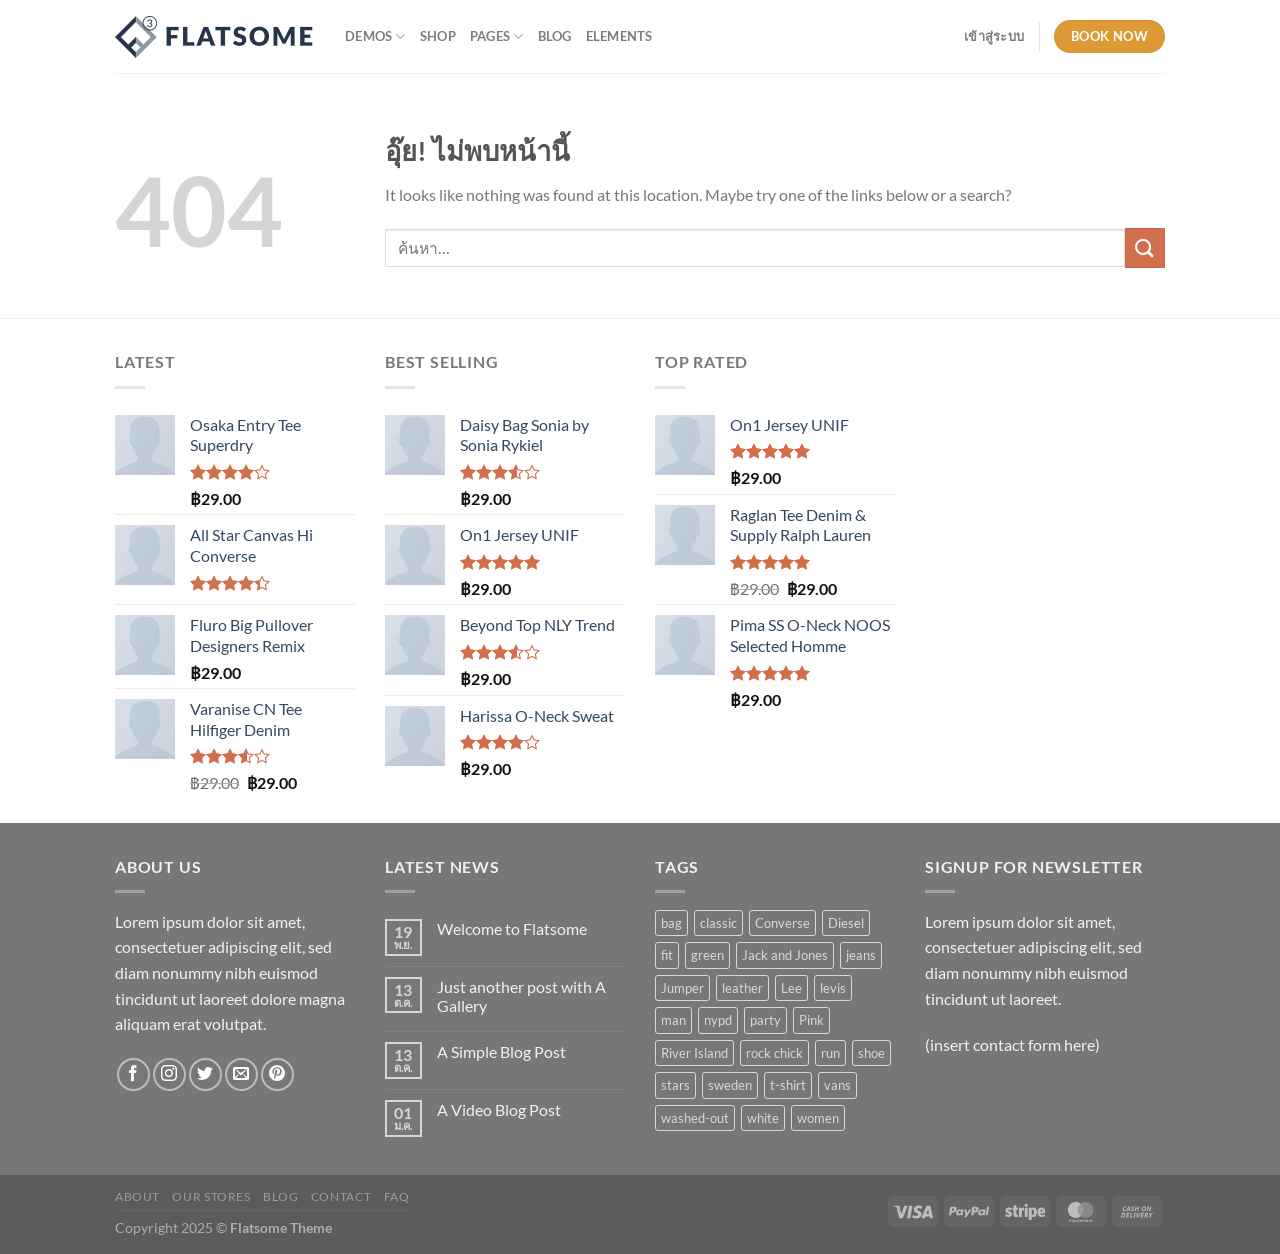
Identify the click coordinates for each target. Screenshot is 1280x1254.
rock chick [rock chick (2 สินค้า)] (774, 1053)
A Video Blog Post (499, 1109)
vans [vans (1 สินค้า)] (837, 1085)
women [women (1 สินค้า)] (818, 1118)
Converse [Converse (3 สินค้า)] (782, 923)
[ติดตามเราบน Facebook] (133, 1074)
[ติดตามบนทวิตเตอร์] (205, 1074)
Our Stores (211, 1196)
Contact (341, 1196)
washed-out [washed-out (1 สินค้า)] (695, 1118)
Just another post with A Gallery (521, 996)
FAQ (397, 1196)
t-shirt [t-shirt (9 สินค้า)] (788, 1085)
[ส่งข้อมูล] (1145, 247)
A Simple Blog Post (501, 1051)
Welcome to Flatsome (512, 928)
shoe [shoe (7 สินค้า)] (871, 1053)
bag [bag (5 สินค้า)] (671, 923)
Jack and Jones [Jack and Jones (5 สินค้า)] (785, 955)
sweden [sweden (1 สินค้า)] (730, 1085)
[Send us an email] (241, 1074)
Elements (619, 36)
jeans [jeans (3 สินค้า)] (861, 955)
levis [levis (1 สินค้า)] (833, 988)
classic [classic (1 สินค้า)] (718, 923)
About (137, 1196)
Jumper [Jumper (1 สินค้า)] (682, 988)
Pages (497, 36)
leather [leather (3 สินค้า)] (742, 988)
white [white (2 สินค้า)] (763, 1118)
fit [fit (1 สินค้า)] (667, 955)
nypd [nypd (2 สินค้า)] (718, 1020)
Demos (375, 36)
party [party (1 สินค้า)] (765, 1020)
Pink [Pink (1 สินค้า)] (811, 1020)
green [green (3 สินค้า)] (707, 955)
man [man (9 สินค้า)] (673, 1020)
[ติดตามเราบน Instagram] (169, 1074)
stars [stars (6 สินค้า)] (675, 1085)
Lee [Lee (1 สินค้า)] (791, 988)
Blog (555, 36)
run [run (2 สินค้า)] (830, 1053)
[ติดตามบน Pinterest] (277, 1074)
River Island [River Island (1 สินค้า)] (694, 1053)
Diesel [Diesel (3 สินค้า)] (846, 923)
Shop (438, 36)
